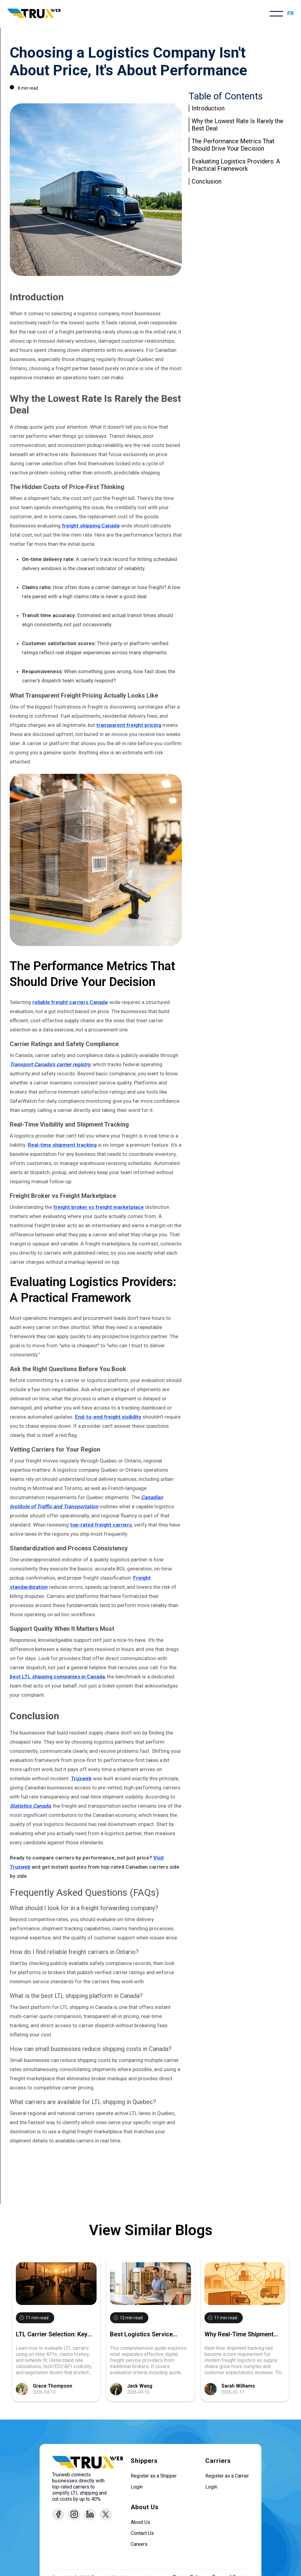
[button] (276, 13)
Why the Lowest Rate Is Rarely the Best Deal (237, 124)
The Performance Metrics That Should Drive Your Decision (233, 145)
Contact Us (142, 2533)
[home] (34, 14)
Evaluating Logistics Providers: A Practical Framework (236, 165)
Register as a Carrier (227, 2476)
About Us (140, 2522)
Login (137, 2487)
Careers (139, 2544)
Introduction (208, 108)
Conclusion (206, 181)
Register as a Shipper (154, 2476)
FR (290, 13)
